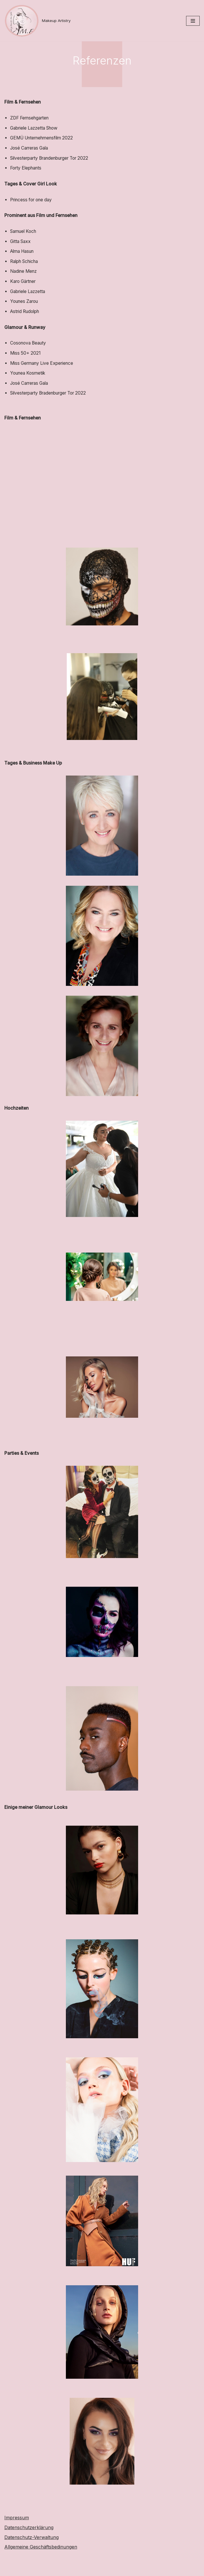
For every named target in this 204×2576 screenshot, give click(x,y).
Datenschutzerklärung (28, 2552)
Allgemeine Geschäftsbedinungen (40, 2571)
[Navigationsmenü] (193, 21)
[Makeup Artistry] (37, 20)
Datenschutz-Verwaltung (31, 2561)
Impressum (16, 2542)
